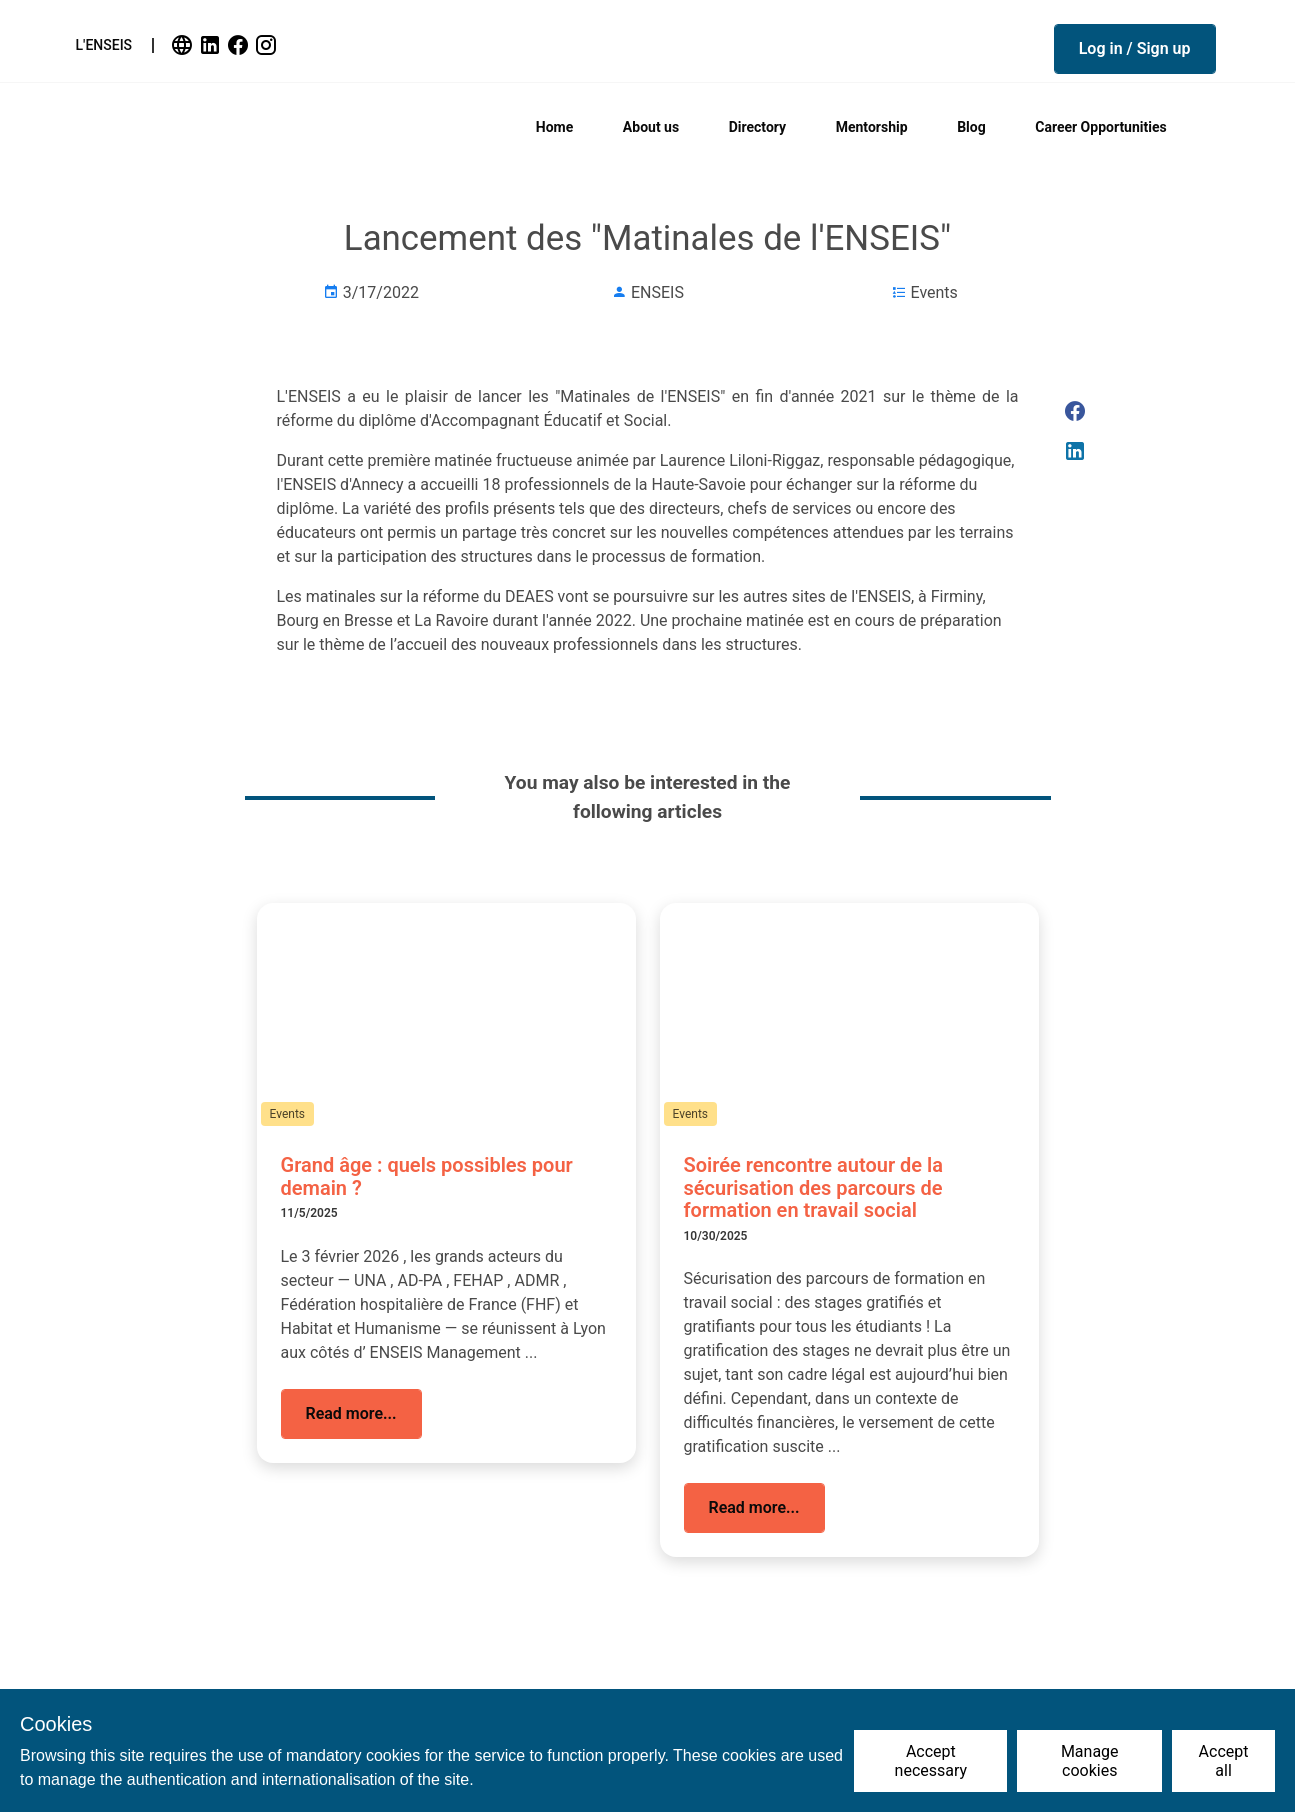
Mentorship (872, 127)
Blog (971, 127)
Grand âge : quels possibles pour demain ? (427, 1176)
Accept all (1224, 1761)
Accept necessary (931, 1761)
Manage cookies (1090, 1761)
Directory (757, 127)
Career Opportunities (1100, 127)
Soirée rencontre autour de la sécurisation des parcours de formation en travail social (814, 1187)
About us (651, 127)
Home (554, 127)
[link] (184, 45)
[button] (1135, 49)
